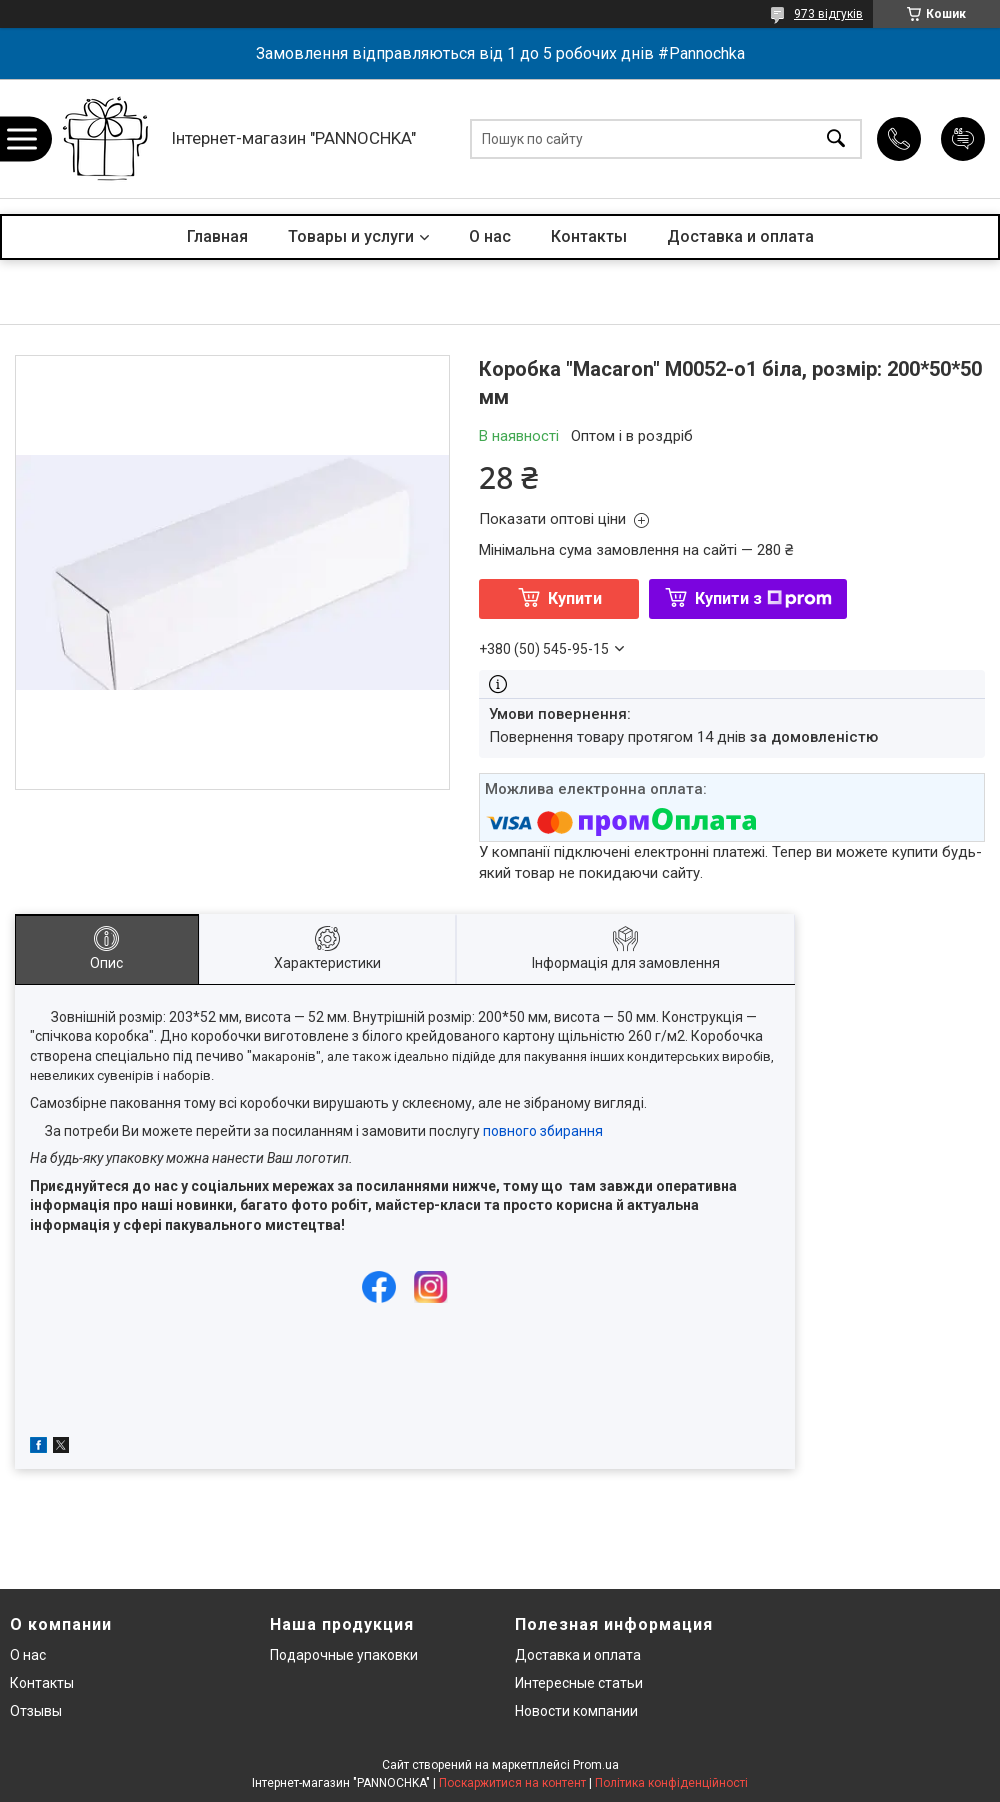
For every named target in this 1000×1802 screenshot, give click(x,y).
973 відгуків (828, 14)
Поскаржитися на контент (512, 1783)
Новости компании (576, 1711)
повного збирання (543, 1131)
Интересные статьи (579, 1683)
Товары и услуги (351, 236)
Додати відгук (963, 139)
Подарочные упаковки (344, 1655)
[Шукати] (836, 138)
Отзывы (36, 1711)
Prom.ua (596, 1765)
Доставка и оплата (740, 236)
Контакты (589, 236)
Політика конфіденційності (671, 1783)
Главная (217, 236)
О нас (490, 236)
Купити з (763, 598)
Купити (575, 598)
